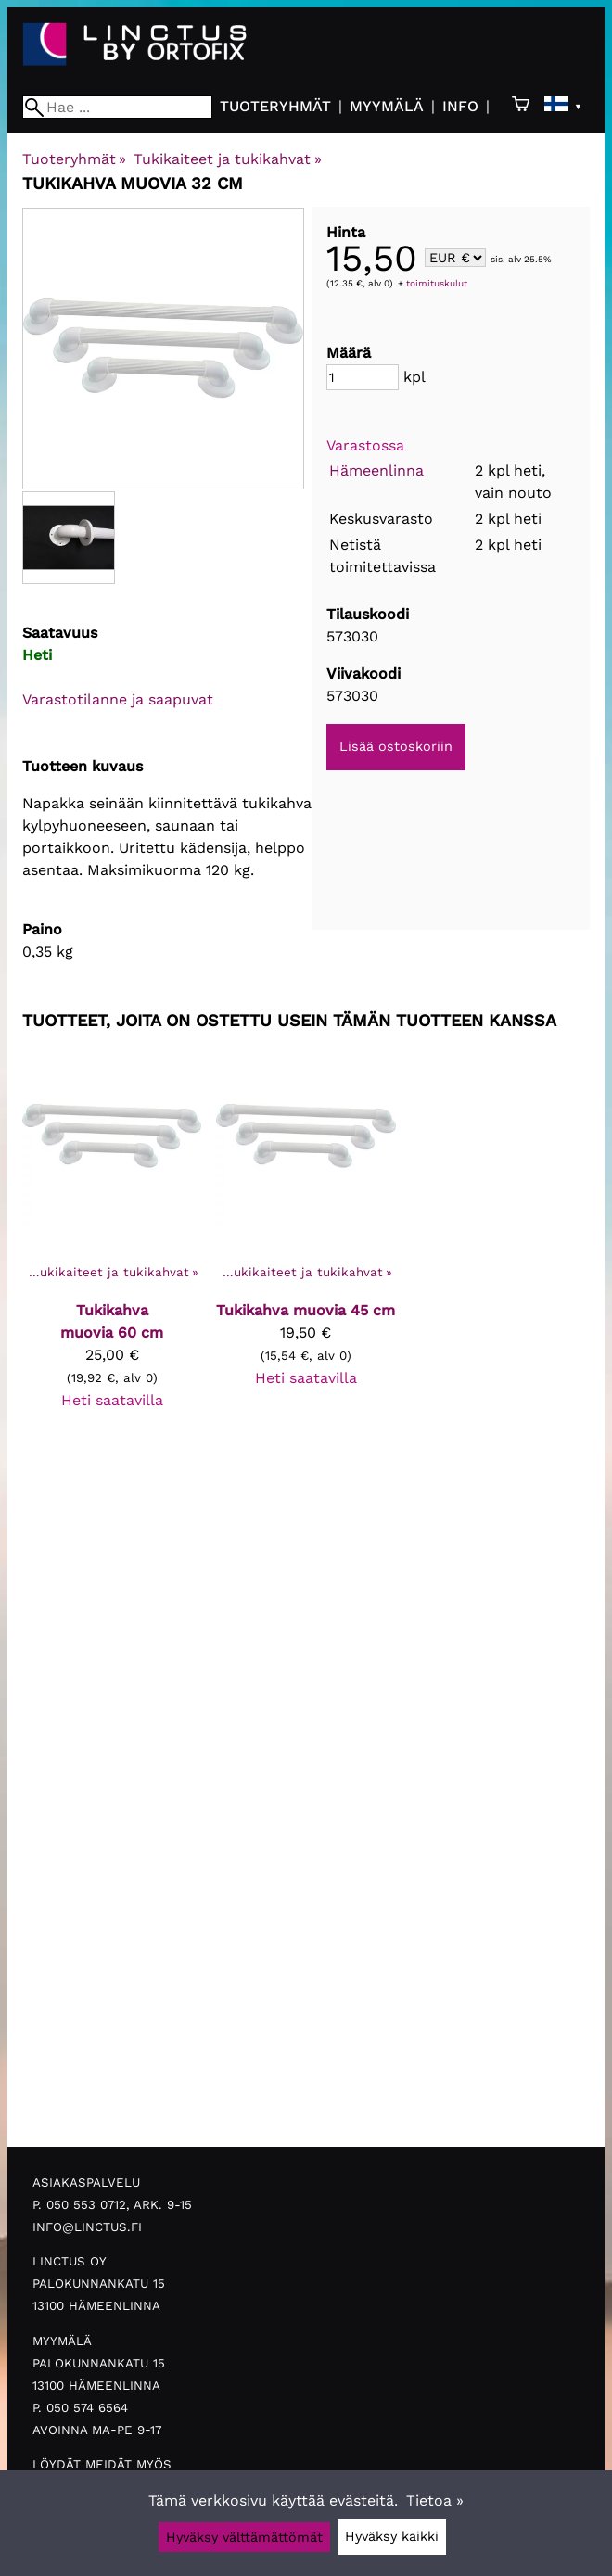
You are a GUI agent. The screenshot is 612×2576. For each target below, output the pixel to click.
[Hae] (117, 107)
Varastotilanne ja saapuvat (117, 699)
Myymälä (387, 106)
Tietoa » (435, 2500)
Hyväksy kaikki (392, 2536)
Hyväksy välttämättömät (244, 2537)
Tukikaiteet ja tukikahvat (227, 159)
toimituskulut (436, 283)
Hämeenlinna (376, 470)
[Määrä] (362, 377)
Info (460, 106)
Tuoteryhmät (275, 106)
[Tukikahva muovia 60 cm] (111, 1237)
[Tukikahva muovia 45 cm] (305, 1237)
